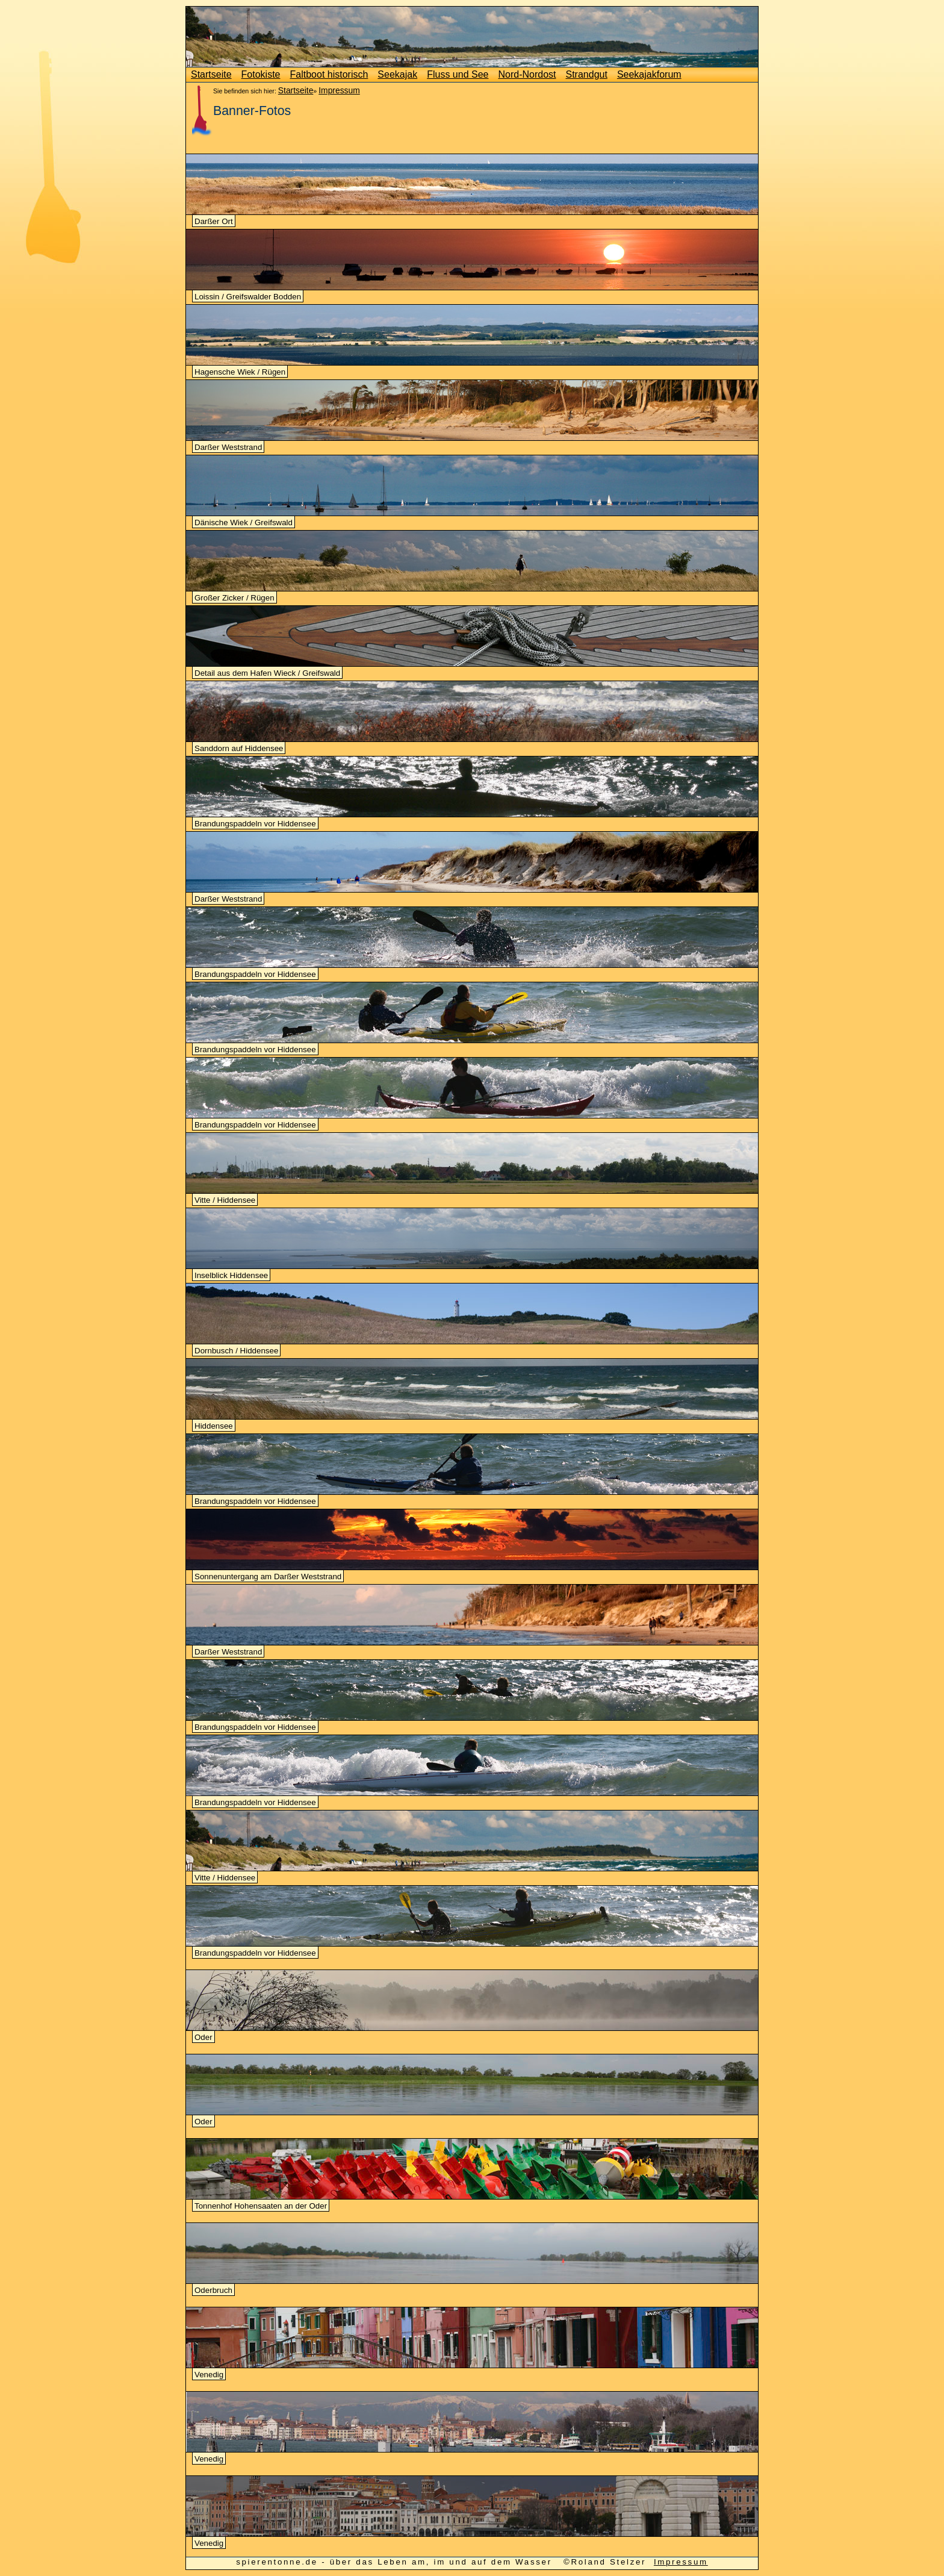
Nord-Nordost (527, 74)
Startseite (211, 74)
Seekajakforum (649, 74)
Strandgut (586, 74)
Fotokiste (261, 74)
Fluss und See (457, 74)
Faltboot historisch (329, 74)
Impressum (339, 90)
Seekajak (397, 74)
